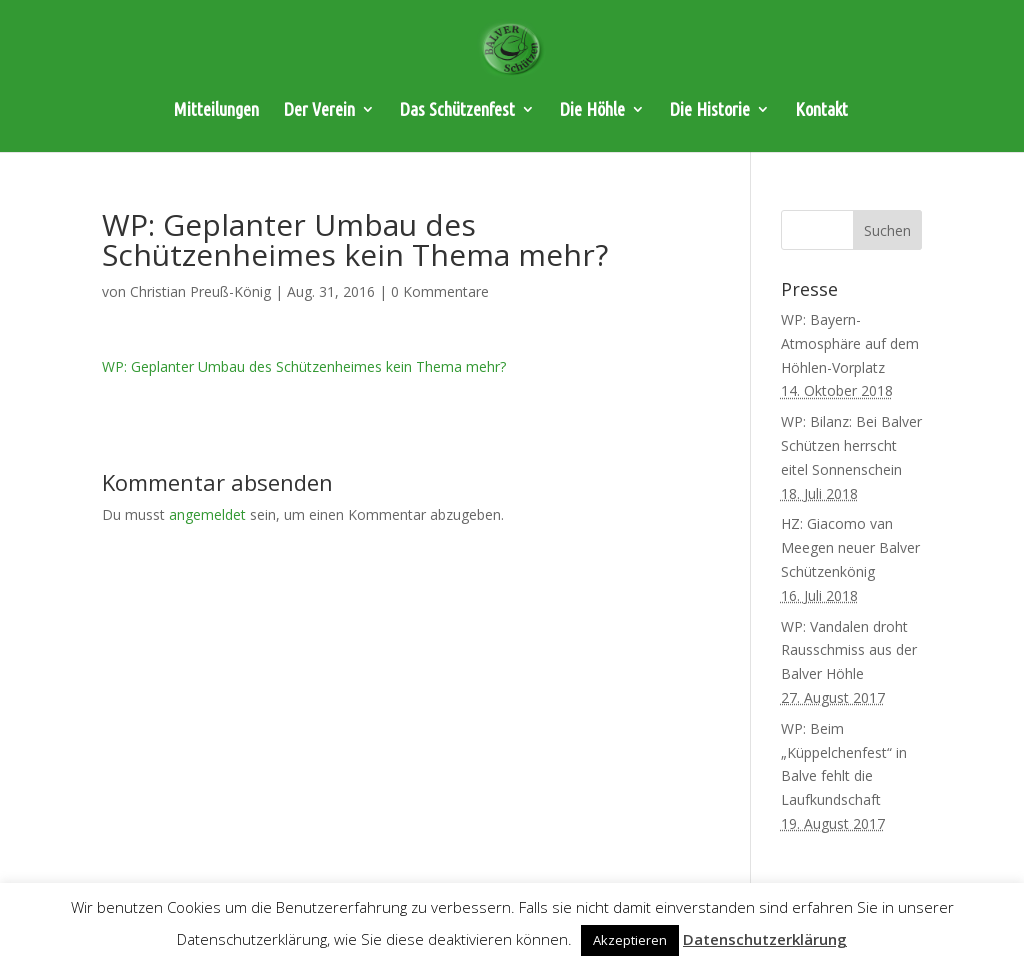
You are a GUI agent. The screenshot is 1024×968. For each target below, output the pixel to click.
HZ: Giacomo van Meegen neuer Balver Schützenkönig (850, 547)
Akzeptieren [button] (630, 940)
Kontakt (821, 110)
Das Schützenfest (457, 110)
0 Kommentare (440, 291)
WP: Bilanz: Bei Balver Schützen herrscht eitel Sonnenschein (851, 445)
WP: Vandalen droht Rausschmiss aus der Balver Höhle (849, 650)
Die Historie (710, 110)
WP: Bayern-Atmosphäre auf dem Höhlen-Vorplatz (850, 343)
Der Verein (319, 110)
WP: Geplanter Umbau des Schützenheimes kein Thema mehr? (304, 366)
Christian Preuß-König (200, 291)
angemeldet (207, 514)
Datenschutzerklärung (765, 939)
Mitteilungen (216, 110)
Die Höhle (592, 110)
